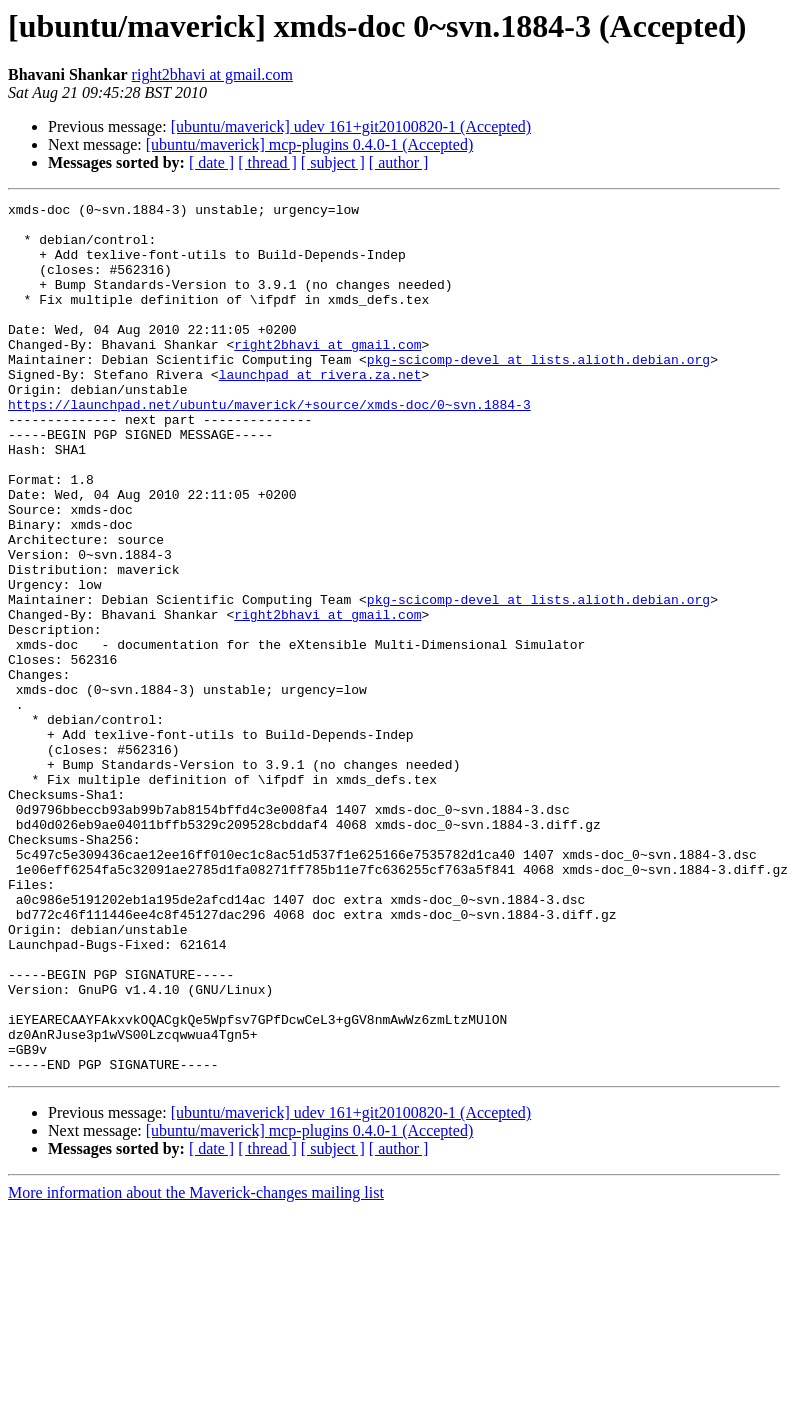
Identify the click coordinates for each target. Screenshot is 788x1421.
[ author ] (399, 162)
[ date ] (211, 162)
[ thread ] (267, 162)
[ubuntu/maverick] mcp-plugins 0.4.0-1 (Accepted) (309, 144)
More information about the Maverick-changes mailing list (196, 1366)
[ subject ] (333, 162)
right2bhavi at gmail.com (212, 74)
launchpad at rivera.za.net (320, 410)
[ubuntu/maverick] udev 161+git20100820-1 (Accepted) (351, 126)
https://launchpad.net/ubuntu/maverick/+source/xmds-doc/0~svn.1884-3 (269, 446)
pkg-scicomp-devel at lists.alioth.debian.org (538, 392)
